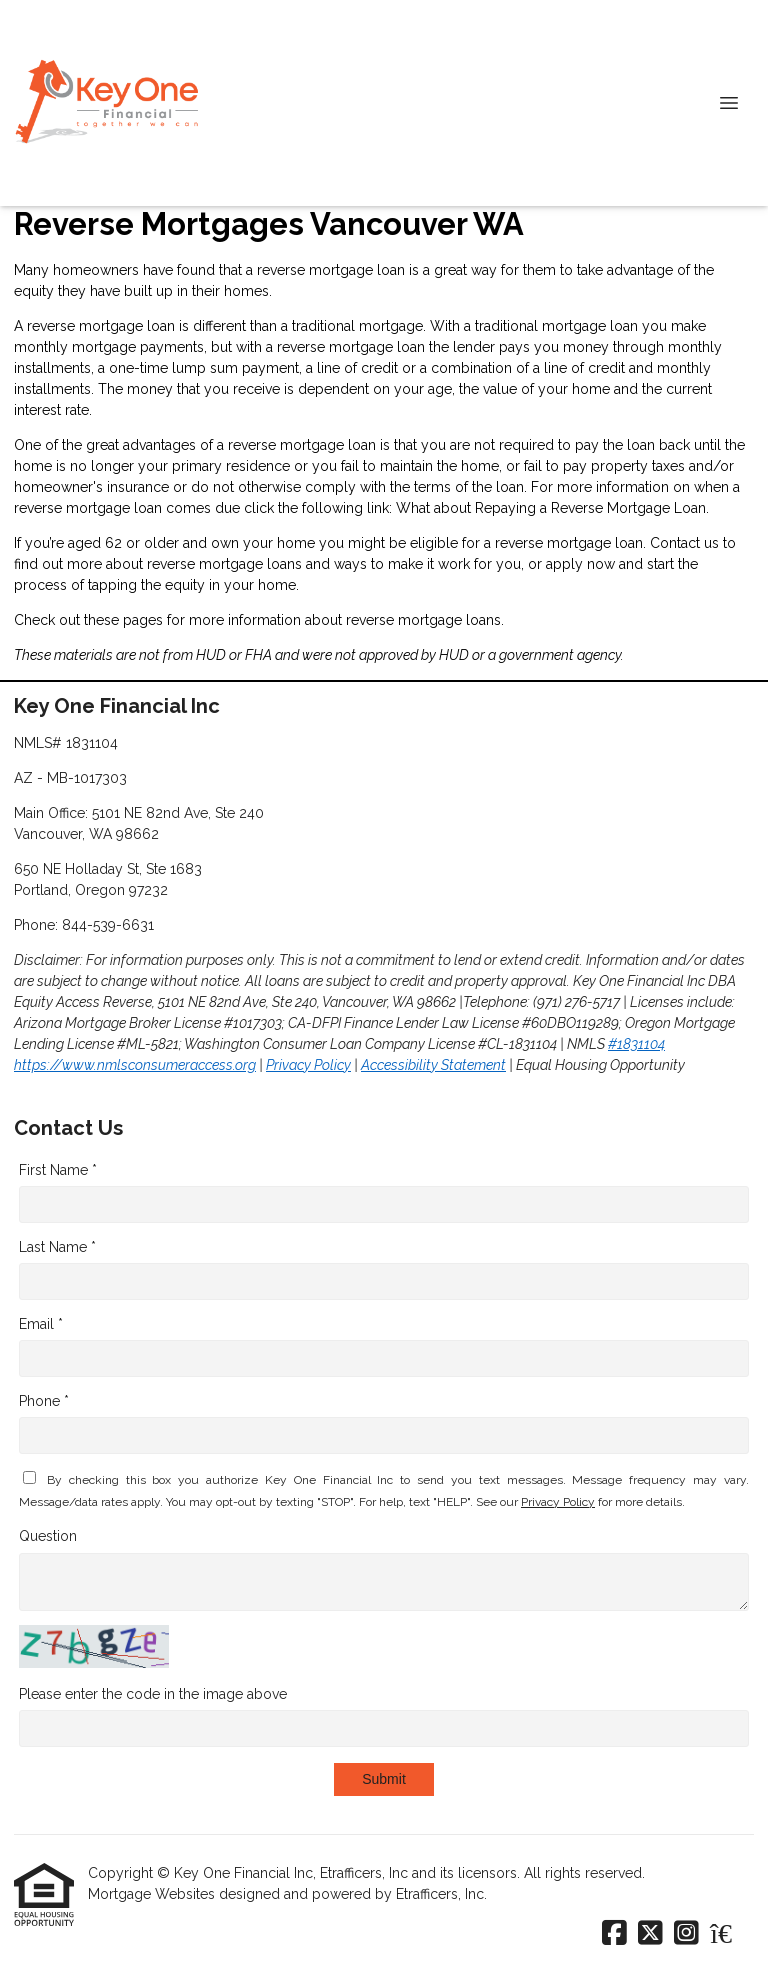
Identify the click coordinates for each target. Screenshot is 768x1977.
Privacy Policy (308, 1065)
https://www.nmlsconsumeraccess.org (135, 1065)
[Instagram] (686, 1934)
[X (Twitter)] (650, 1934)
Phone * (44, 1401)
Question (48, 1536)
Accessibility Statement (433, 1065)
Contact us (684, 543)
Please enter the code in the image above (153, 1694)
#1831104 (636, 1044)
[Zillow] (732, 1934)
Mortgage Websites (153, 1894)
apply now (580, 564)
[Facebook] (614, 1934)
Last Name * (57, 1247)
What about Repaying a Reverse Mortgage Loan (551, 508)
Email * (41, 1324)
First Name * (58, 1170)
